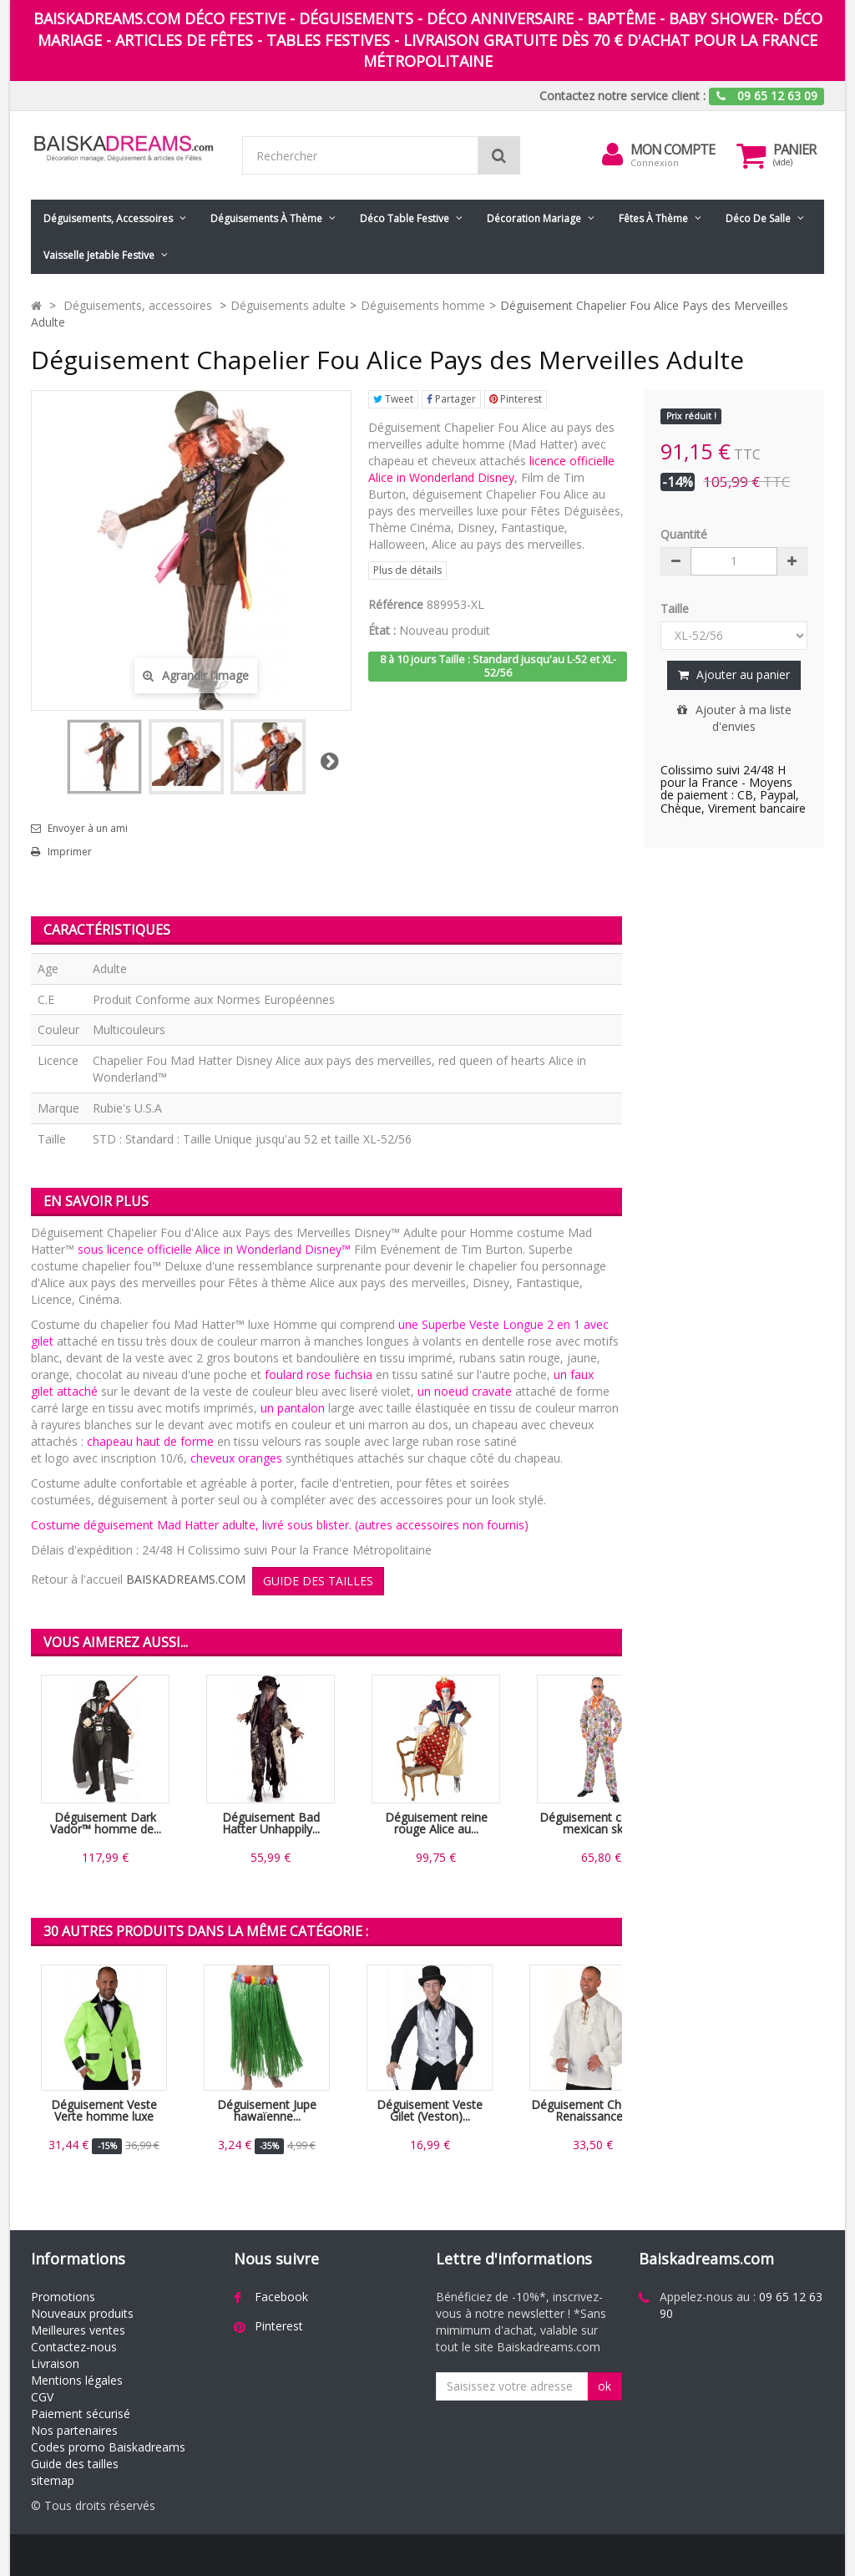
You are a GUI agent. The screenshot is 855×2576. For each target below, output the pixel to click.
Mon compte (672, 149)
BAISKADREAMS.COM (185, 1579)
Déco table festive (404, 218)
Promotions (63, 2297)
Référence (395, 604)
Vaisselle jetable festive (98, 255)
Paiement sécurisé (80, 2413)
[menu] (612, 154)
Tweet (393, 399)
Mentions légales (77, 2380)
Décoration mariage (534, 218)
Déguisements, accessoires (108, 218)
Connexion (654, 162)
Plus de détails (407, 570)
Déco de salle (758, 218)
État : (382, 630)
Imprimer (70, 852)
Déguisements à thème (266, 218)
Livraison (55, 2363)
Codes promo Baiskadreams (108, 2447)
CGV (42, 2397)
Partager (451, 399)
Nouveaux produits (82, 2313)
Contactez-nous (74, 2347)
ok (604, 2386)
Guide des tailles (75, 2464)
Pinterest (515, 399)
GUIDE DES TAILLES (318, 1581)
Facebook (281, 2297)
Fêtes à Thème (653, 218)
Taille (676, 608)
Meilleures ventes (78, 2330)
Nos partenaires (74, 2430)
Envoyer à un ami (88, 828)
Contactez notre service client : (622, 96)
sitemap (52, 2480)
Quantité (683, 534)
